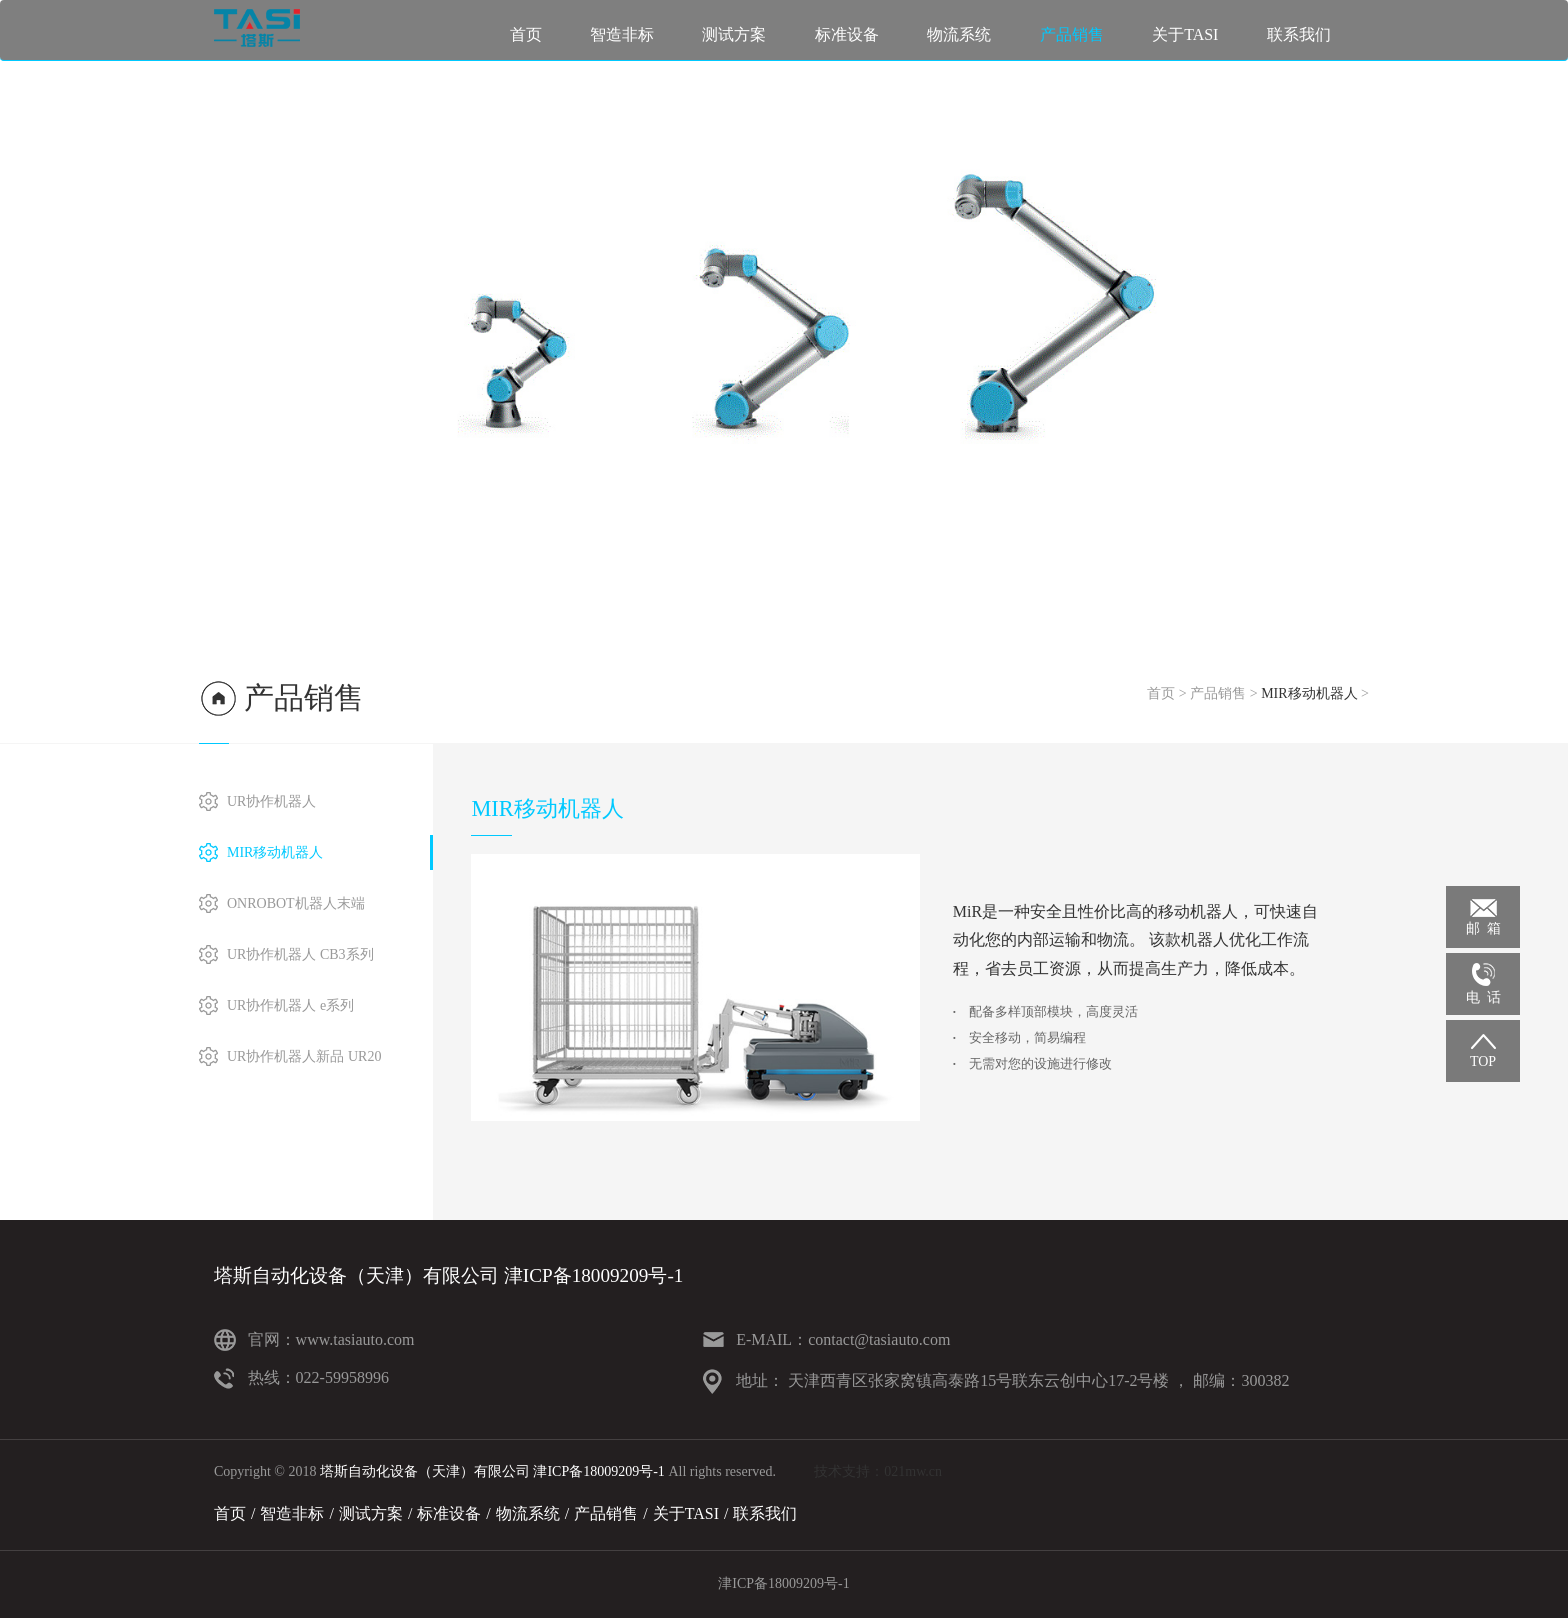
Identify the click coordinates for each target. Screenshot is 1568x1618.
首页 (526, 34)
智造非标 (622, 34)
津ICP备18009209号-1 (783, 1584)
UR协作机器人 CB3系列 (300, 954)
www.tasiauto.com (355, 1339)
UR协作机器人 (271, 801)
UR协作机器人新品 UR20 (304, 1056)
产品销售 (1072, 34)
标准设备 (847, 34)
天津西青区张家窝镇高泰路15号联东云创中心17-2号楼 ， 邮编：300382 (1036, 1380)
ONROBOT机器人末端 (296, 903)
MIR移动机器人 (1309, 693)
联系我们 (1299, 34)
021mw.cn (913, 1471)
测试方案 (734, 34)
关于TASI (1185, 34)
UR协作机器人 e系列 (290, 1005)
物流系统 (959, 34)
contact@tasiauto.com (879, 1339)
